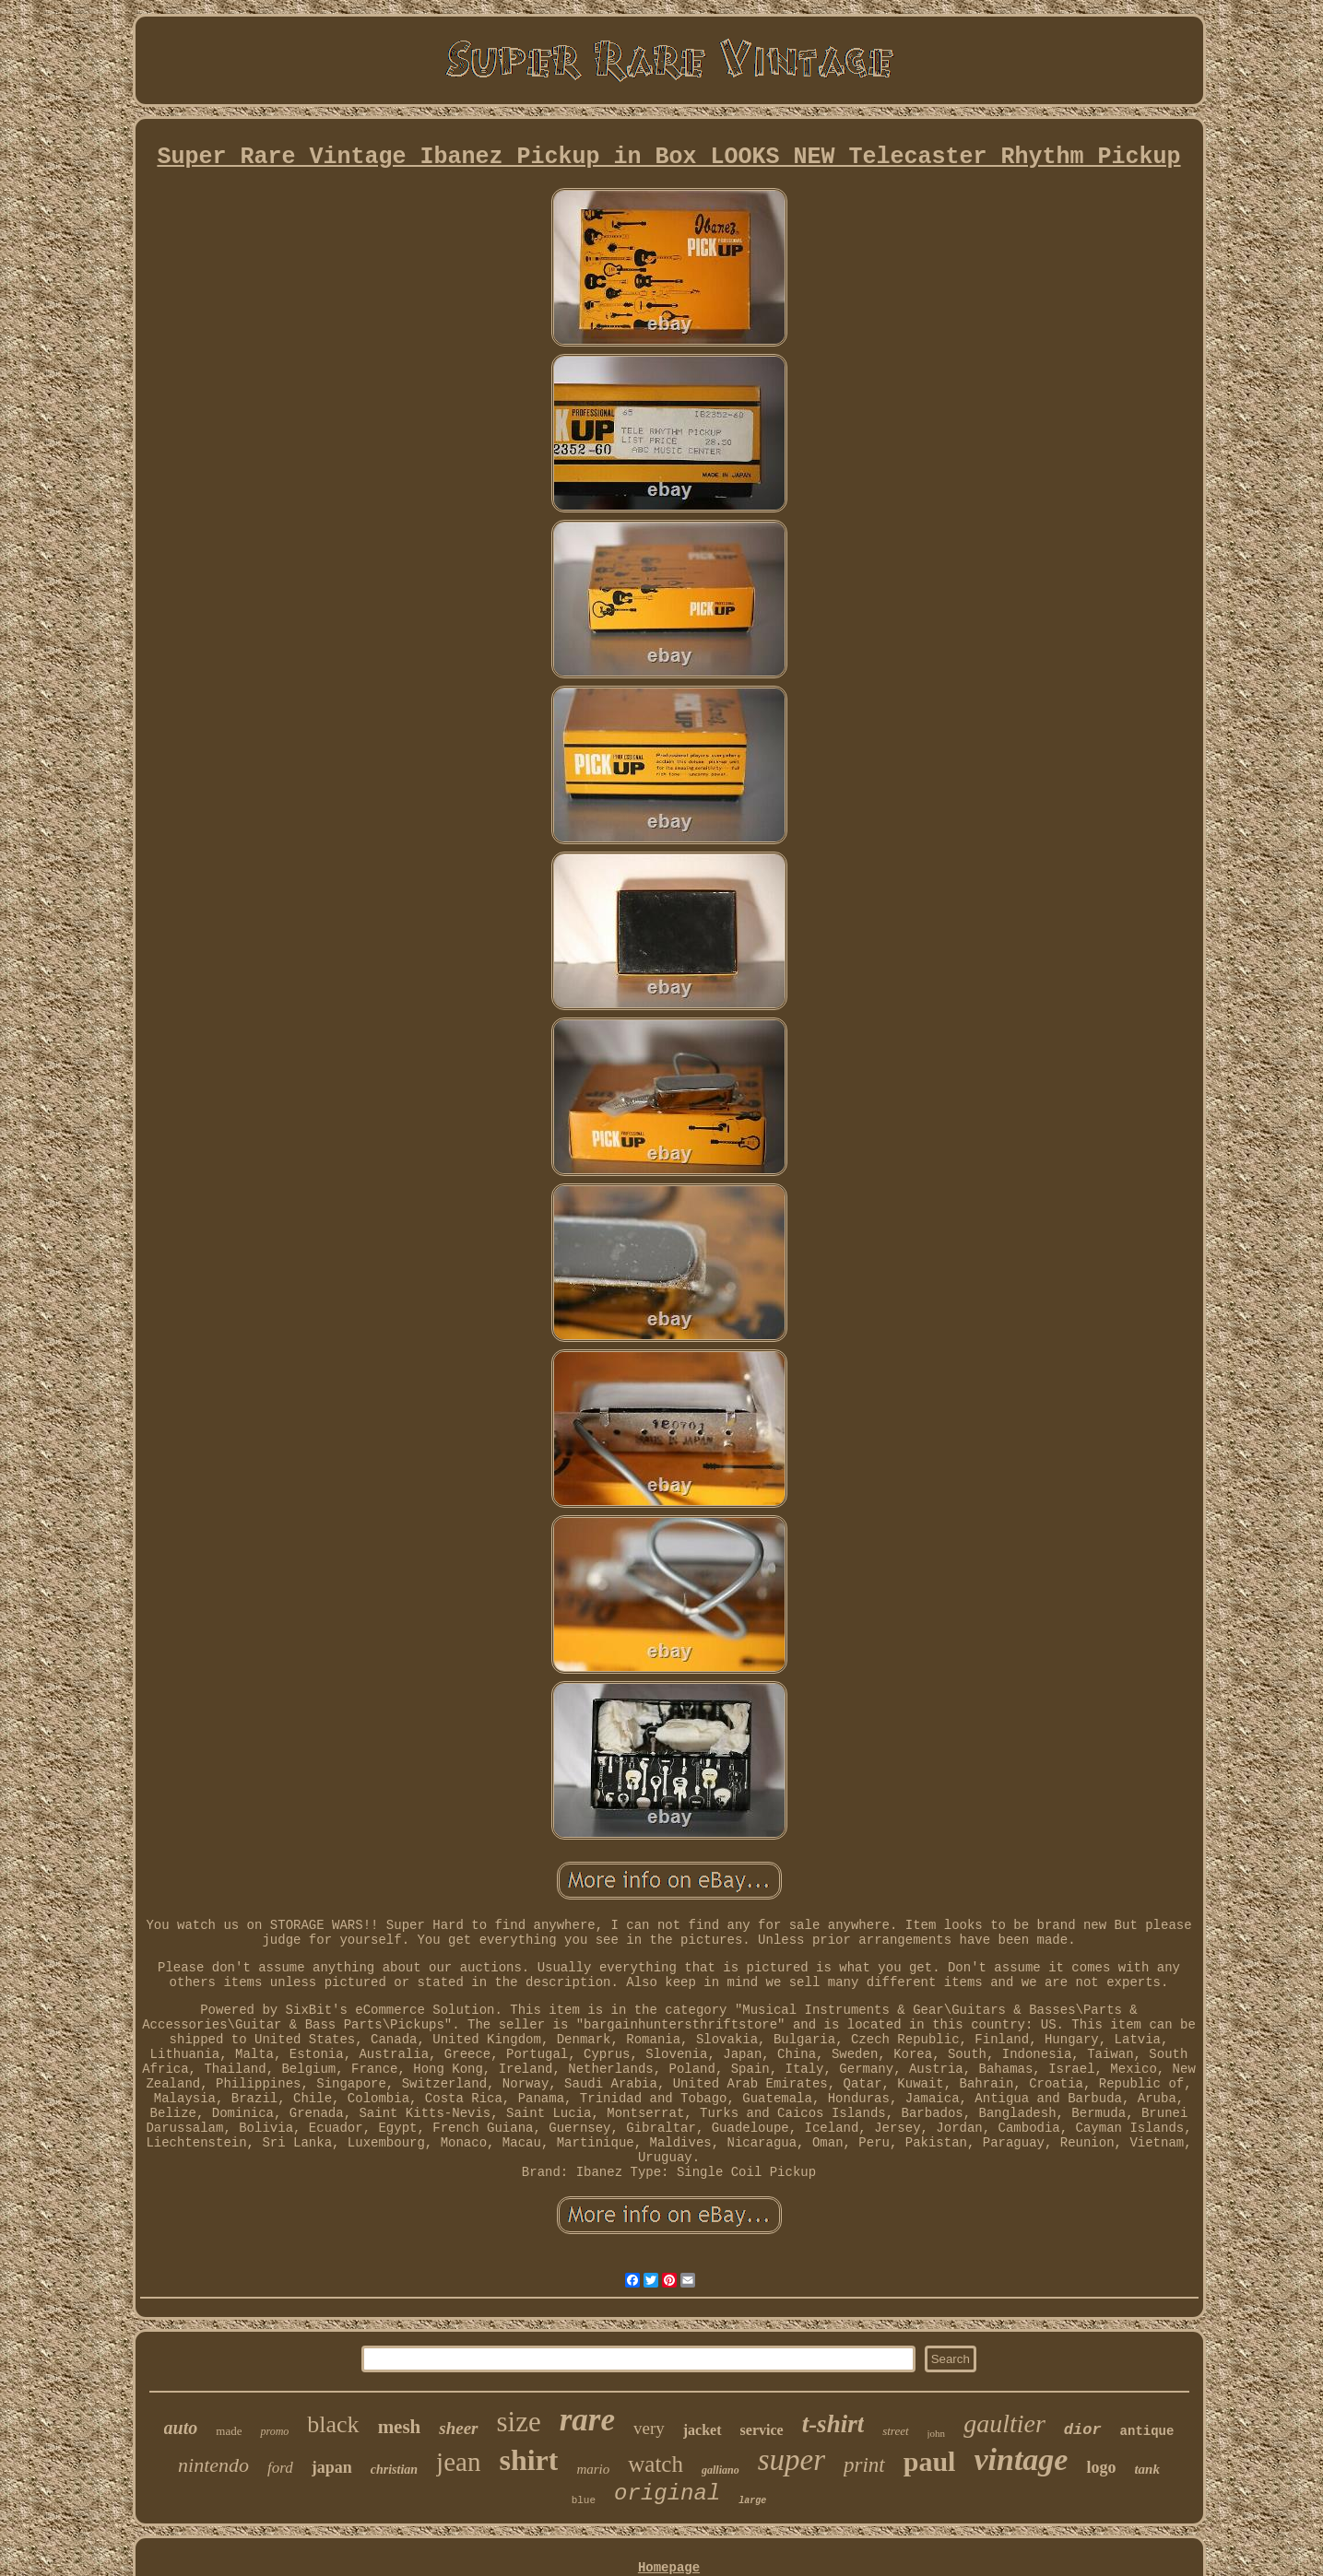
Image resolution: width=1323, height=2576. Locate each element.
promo (274, 2431)
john (936, 2433)
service (762, 2430)
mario (592, 2469)
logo (1101, 2467)
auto (181, 2427)
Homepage (669, 2567)
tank (1147, 2469)
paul (930, 2461)
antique (1147, 2431)
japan (332, 2467)
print (864, 2464)
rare (587, 2420)
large (752, 2501)
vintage (1021, 2459)
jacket (702, 2430)
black (333, 2424)
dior (1083, 2430)
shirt (528, 2459)
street (895, 2431)
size (519, 2421)
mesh (399, 2427)
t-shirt (833, 2424)
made (229, 2431)
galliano (720, 2470)
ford (280, 2467)
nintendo (213, 2464)
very (649, 2428)
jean (458, 2461)
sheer (458, 2428)
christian (394, 2469)
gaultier (1004, 2423)
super (791, 2459)
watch (655, 2464)
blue (584, 2500)
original (667, 2493)
